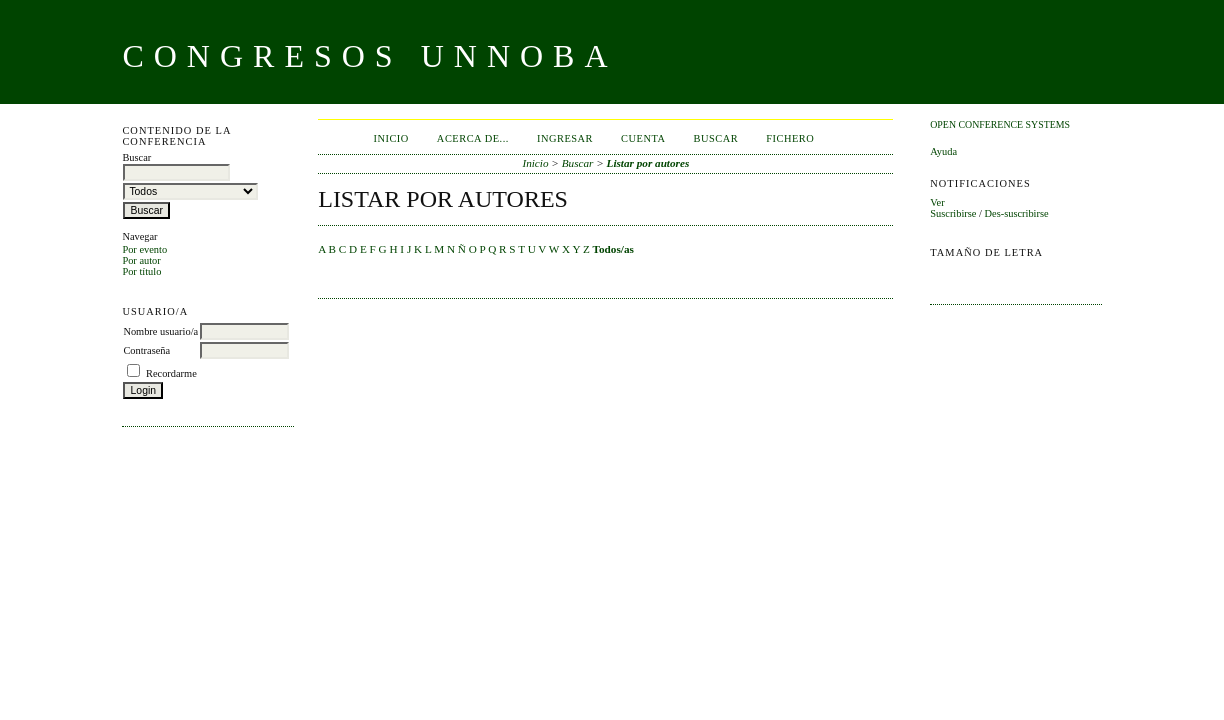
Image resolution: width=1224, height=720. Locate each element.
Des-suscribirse (1017, 213)
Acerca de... (473, 138)
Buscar (715, 138)
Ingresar (565, 138)
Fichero (790, 138)
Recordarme (171, 373)
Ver (937, 202)
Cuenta (643, 138)
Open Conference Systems (1000, 124)
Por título (141, 271)
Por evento (144, 249)
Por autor (141, 260)
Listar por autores (648, 163)
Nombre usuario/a (160, 331)
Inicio (390, 138)
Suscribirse (953, 213)
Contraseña (146, 350)
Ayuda (943, 151)
